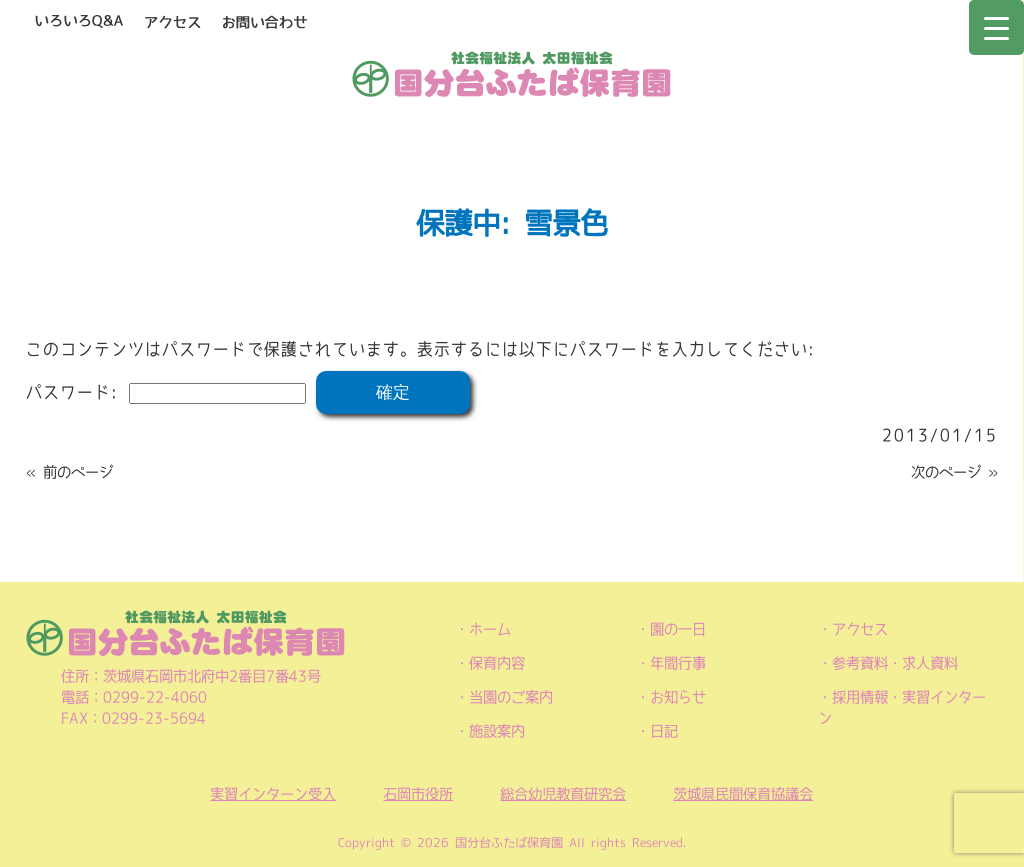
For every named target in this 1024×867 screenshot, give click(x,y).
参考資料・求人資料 (895, 663)
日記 (664, 731)
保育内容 (497, 663)
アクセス (860, 629)
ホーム (490, 629)
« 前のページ (69, 472)
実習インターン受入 (273, 794)
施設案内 (497, 731)
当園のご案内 (511, 697)
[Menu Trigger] (996, 27)
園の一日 (678, 629)
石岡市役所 (418, 794)
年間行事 (678, 663)
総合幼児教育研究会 (563, 794)
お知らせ (678, 697)
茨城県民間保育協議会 (743, 794)
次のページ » (954, 472)
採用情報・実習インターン (902, 707)
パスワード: (166, 392)
